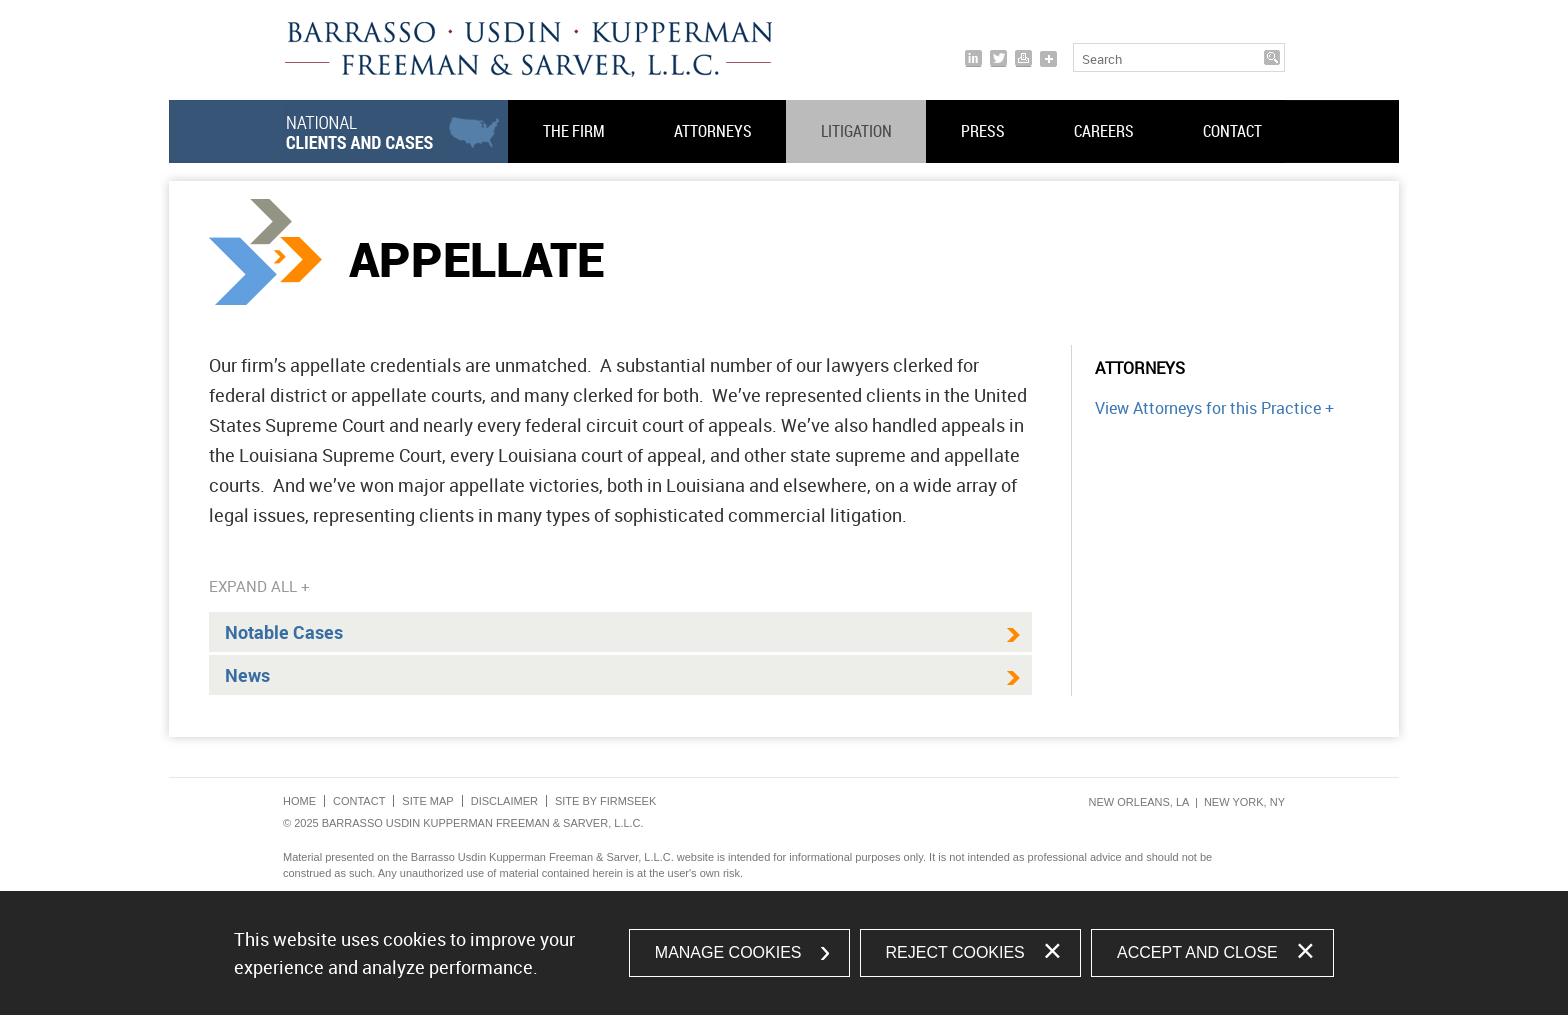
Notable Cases (284, 632)
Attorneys (713, 131)
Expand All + (259, 586)
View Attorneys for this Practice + (1214, 408)
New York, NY (1244, 802)
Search (1102, 59)
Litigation (856, 131)
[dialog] (784, 953)
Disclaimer (504, 801)
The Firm (574, 131)
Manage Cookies (728, 952)
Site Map (427, 801)
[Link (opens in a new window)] (973, 58)
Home (299, 801)
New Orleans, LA (1139, 802)
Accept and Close (1197, 952)
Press (983, 131)
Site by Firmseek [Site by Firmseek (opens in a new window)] (605, 801)
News (247, 675)
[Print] (1023, 58)
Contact (1232, 131)
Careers (1104, 131)
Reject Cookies (955, 952)
